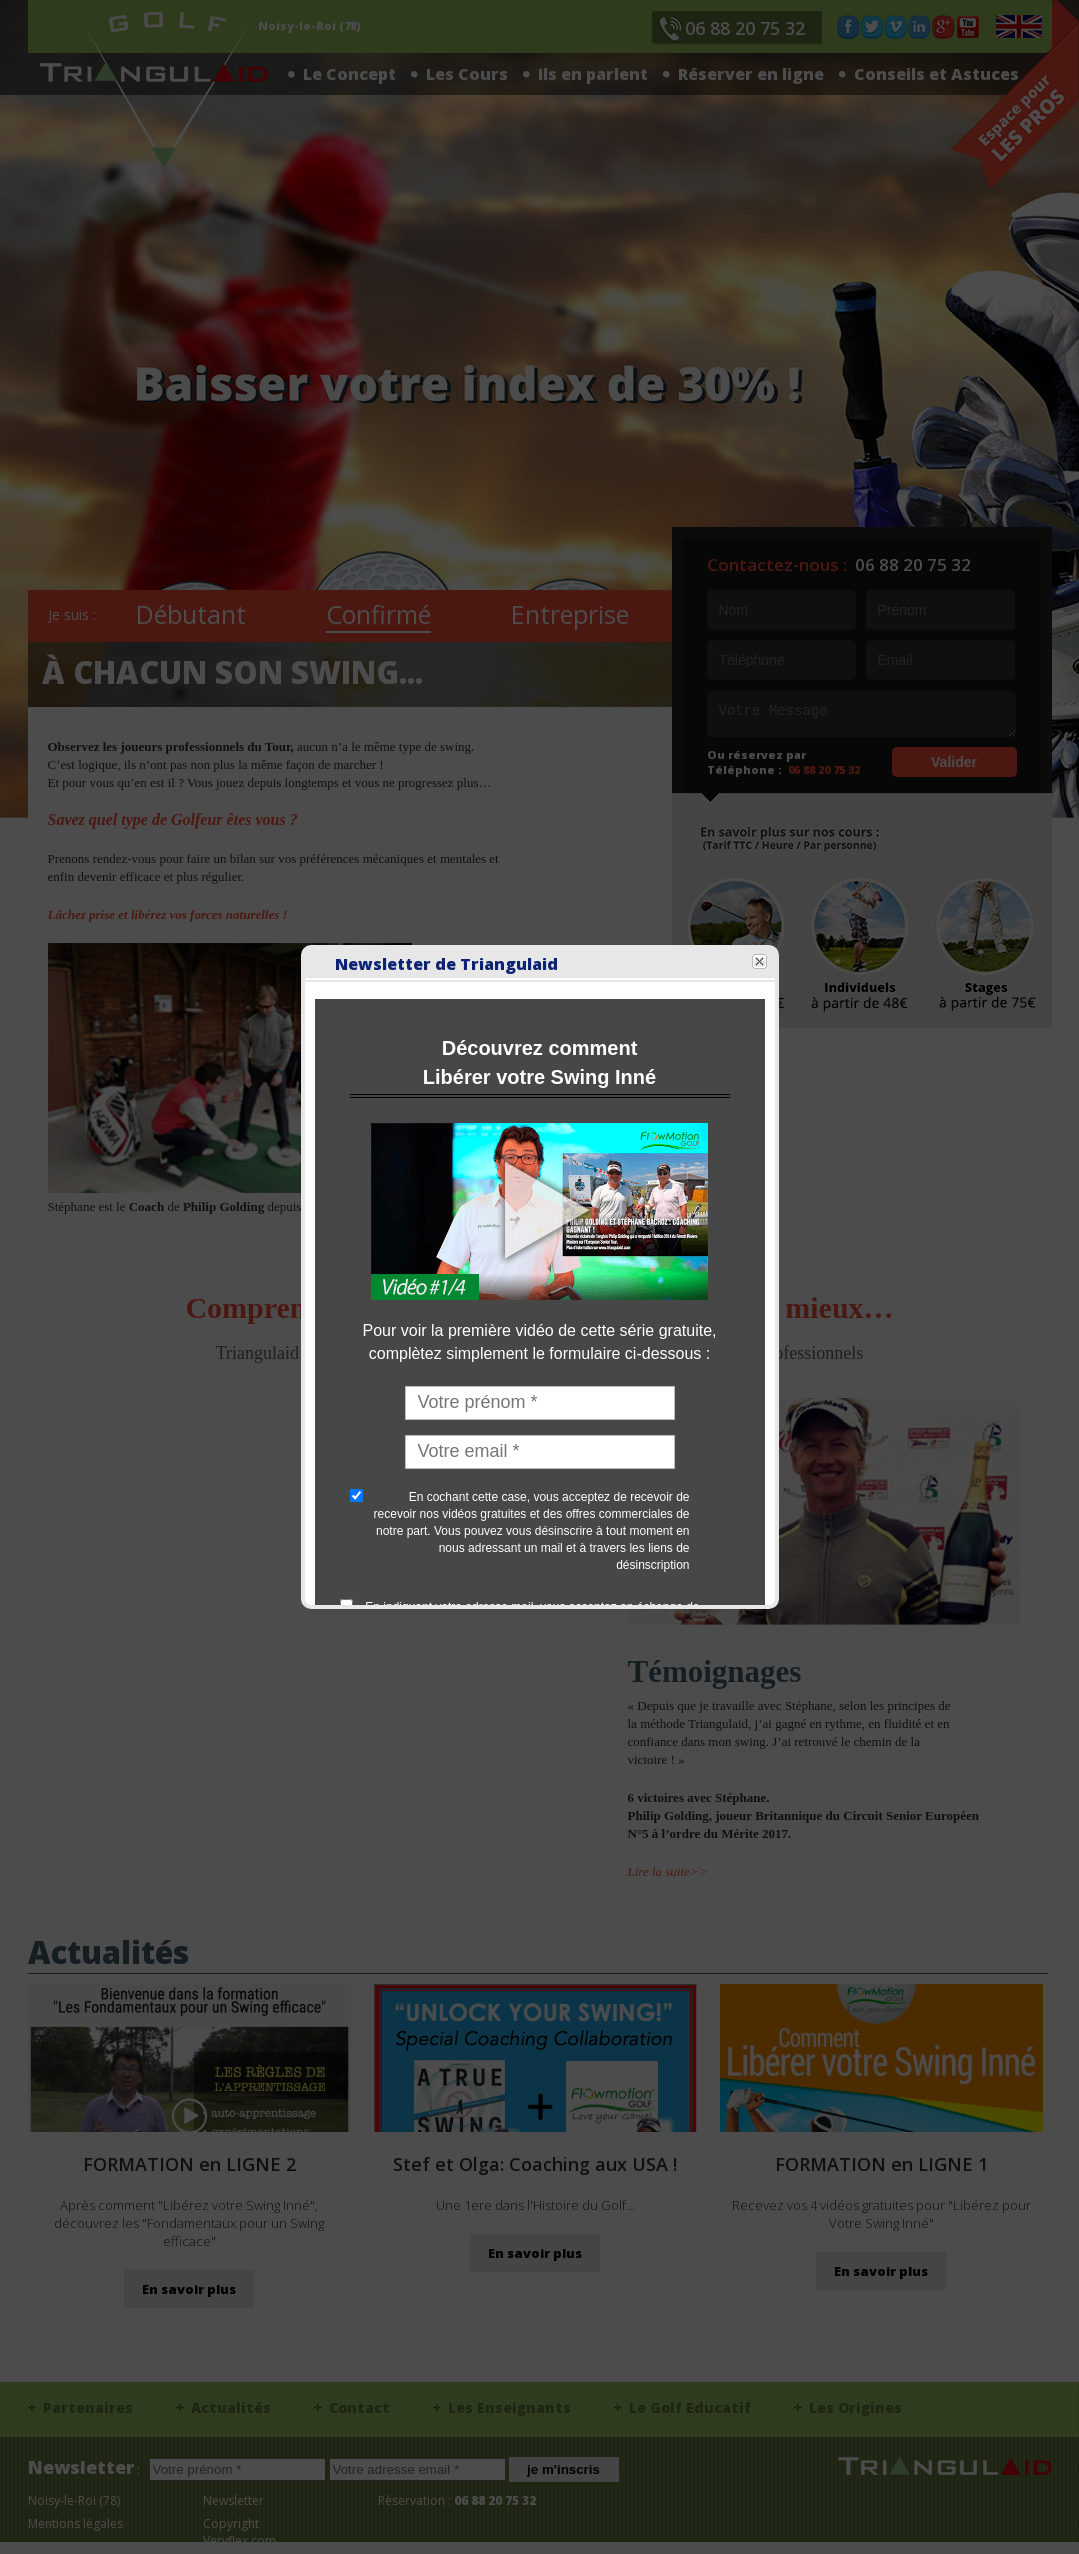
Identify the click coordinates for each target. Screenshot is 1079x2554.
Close (731, 582)
